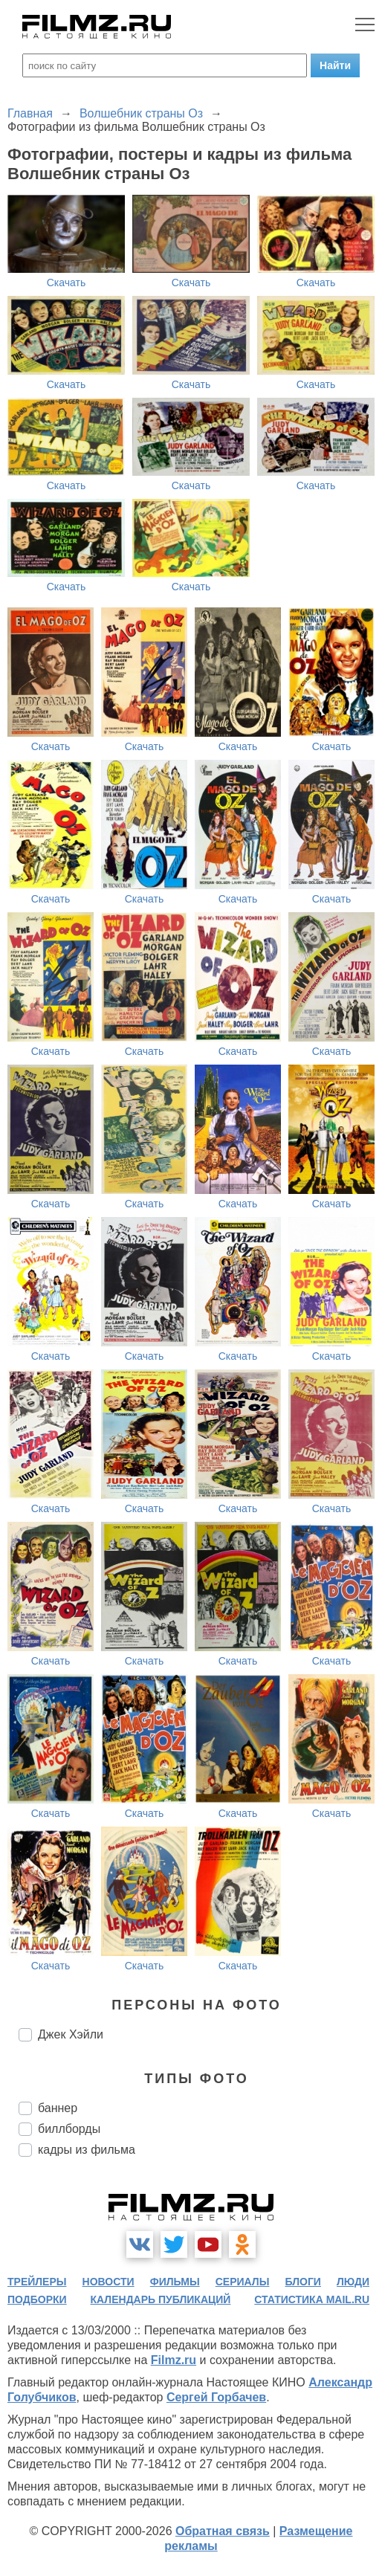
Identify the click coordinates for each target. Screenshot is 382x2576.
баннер (57, 2108)
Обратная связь (222, 2531)
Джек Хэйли (70, 2034)
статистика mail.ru (311, 2299)
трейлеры (37, 2282)
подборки (37, 2299)
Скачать (66, 282)
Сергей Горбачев (216, 2397)
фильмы (175, 2282)
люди (353, 2282)
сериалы (243, 2282)
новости (108, 2282)
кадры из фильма (86, 2149)
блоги (303, 2282)
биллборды (69, 2129)
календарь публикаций (161, 2299)
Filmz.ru (173, 2360)
